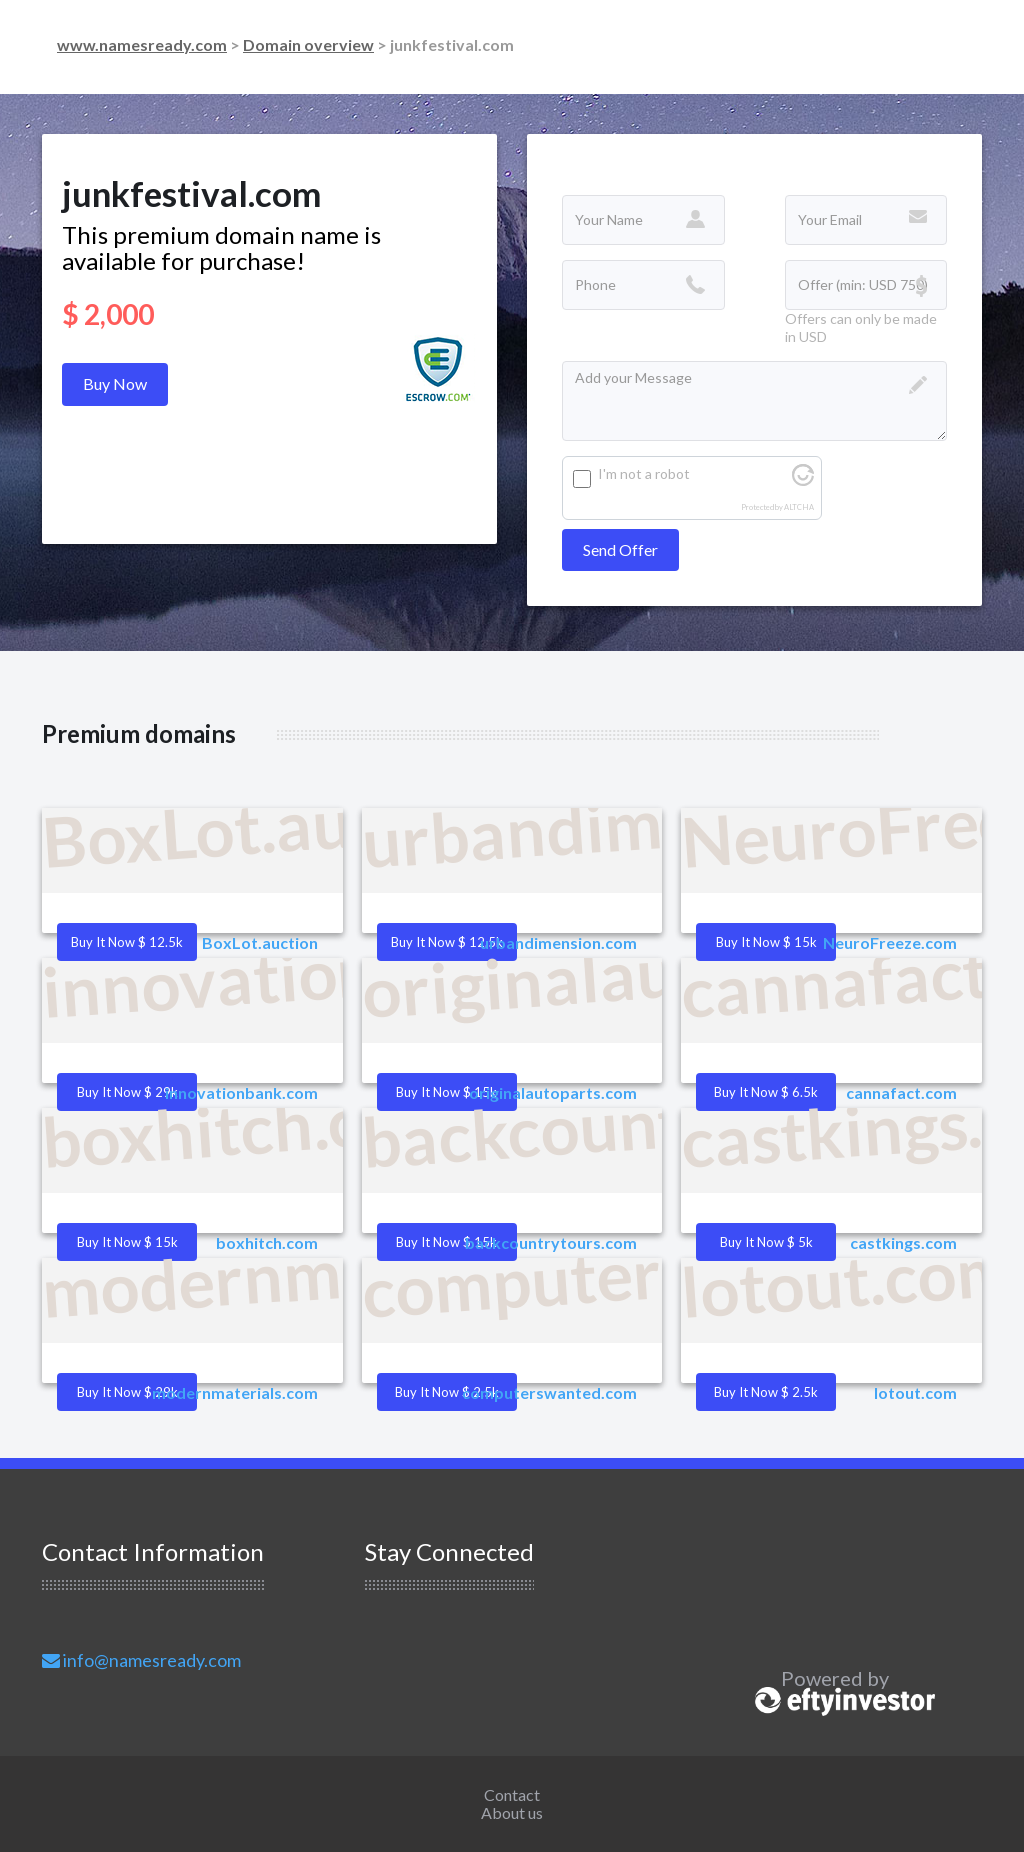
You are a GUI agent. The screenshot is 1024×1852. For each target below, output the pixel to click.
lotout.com (915, 1392)
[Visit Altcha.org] (803, 480)
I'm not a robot (644, 473)
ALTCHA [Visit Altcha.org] (799, 507)
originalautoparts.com (553, 1092)
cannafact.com (901, 1092)
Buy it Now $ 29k (127, 1392)
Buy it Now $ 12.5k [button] (127, 942)
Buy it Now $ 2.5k (766, 1392)
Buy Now (115, 383)
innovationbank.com (241, 1092)
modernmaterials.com (235, 1392)
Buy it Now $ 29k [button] (127, 1092)
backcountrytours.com (551, 1242)
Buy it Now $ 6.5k (766, 1092)
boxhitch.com (267, 1242)
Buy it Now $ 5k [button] (766, 1242)
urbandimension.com (558, 942)
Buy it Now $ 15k (446, 1242)
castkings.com (903, 1242)
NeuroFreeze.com (890, 942)
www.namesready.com (142, 44)
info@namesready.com (141, 1660)
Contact (512, 1794)
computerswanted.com (549, 1392)
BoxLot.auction (260, 942)
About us (512, 1812)
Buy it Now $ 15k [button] (766, 942)
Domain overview (308, 44)
